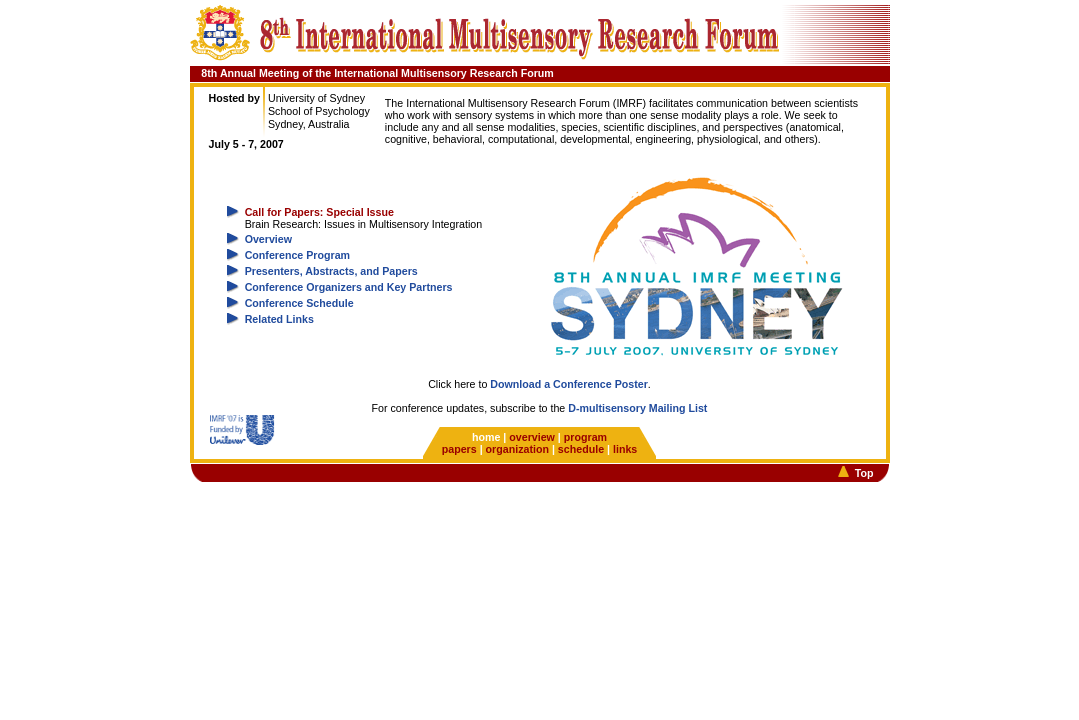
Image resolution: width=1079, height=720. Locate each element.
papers (459, 449)
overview (532, 437)
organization (517, 449)
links (625, 449)
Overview (268, 239)
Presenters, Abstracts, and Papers (331, 271)
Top (864, 473)
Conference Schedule (299, 303)
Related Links (279, 319)
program (585, 437)
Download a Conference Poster (569, 384)
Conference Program (297, 255)
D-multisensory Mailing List (637, 408)
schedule (581, 449)
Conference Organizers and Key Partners (349, 287)
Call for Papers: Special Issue (319, 212)
